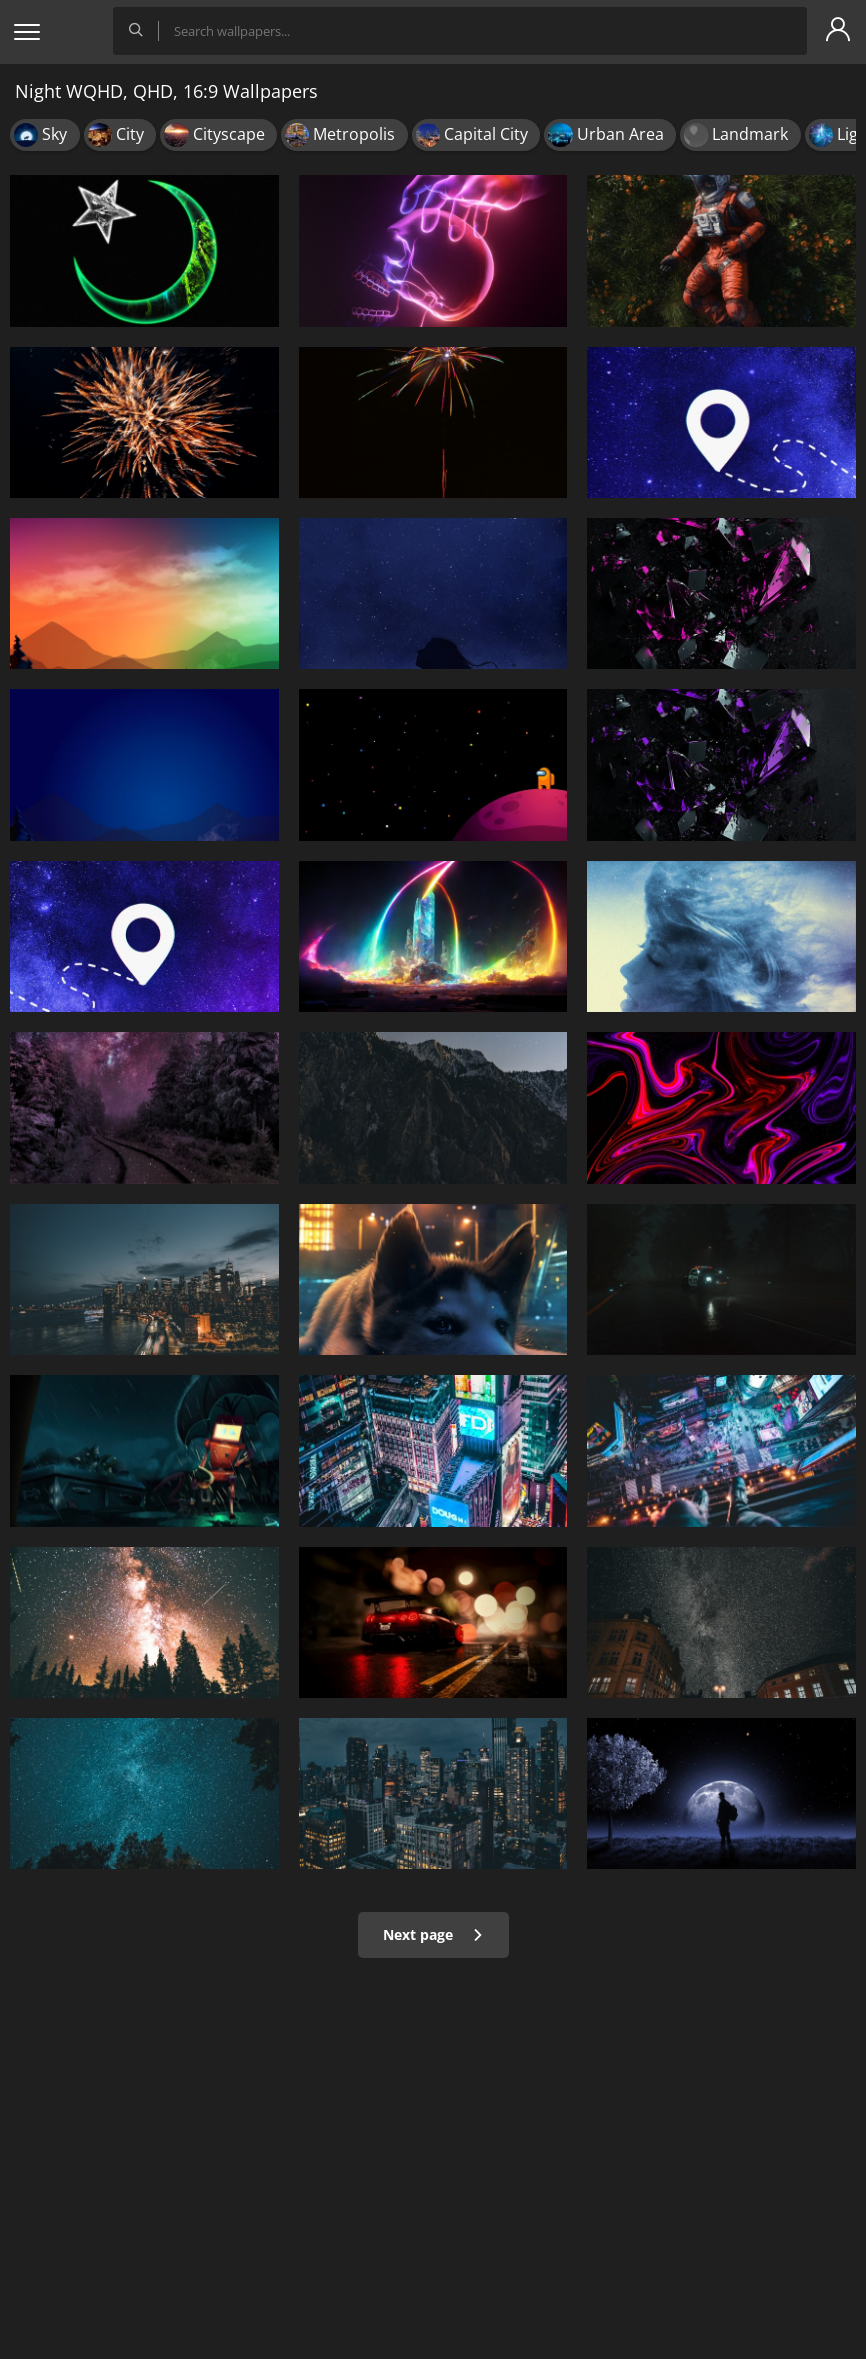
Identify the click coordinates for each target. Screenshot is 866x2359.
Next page (433, 1934)
